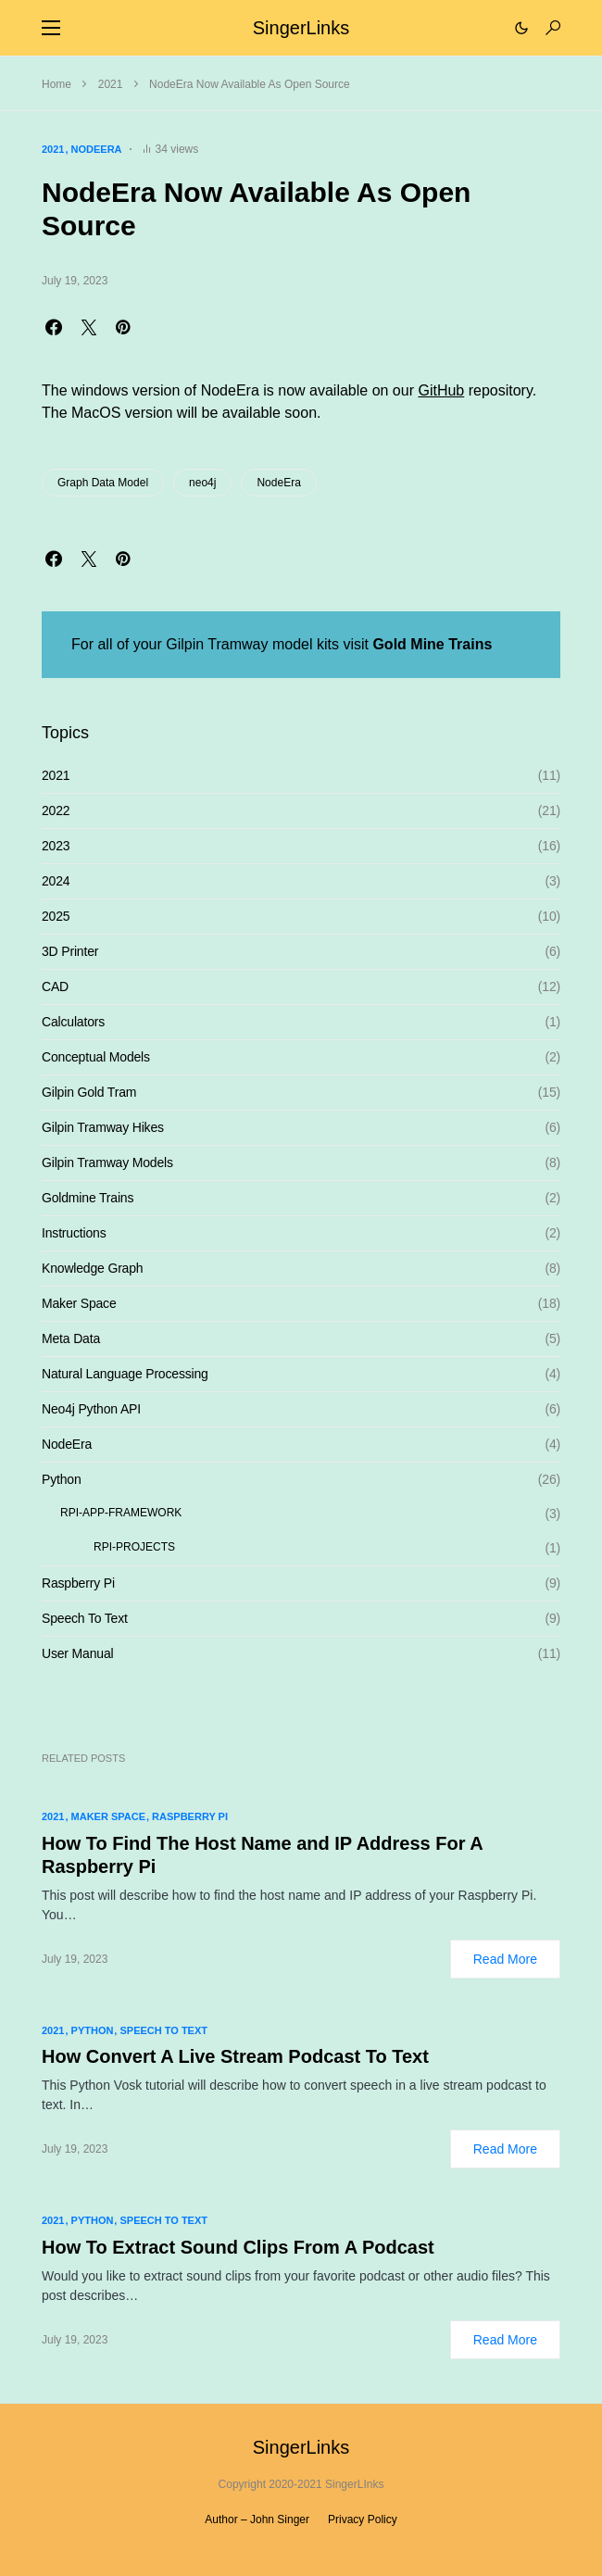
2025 (55, 916)
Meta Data (71, 1338)
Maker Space (79, 1303)
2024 (55, 880)
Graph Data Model (102, 482)
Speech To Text (85, 1618)
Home (56, 84)
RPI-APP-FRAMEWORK (121, 1512)
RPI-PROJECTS (134, 1546)
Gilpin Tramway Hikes (103, 1127)
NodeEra (96, 149)
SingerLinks (301, 28)
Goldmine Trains (87, 1197)
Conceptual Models (96, 1056)
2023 (55, 845)
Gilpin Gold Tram (89, 1092)
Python (62, 1479)
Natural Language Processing (125, 1373)
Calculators (73, 1021)
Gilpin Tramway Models (107, 1162)
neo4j (202, 482)
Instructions (74, 1232)
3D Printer (70, 951)
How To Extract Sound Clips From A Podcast (238, 2247)
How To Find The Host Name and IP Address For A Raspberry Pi (262, 1855)
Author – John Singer (257, 2519)
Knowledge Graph (92, 1268)
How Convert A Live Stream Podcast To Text (235, 2056)
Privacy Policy (362, 2519)
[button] (51, 27)
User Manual (77, 1653)
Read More (505, 1959)
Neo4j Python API (91, 1408)
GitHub (441, 390)
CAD (55, 986)
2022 (55, 810)
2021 (110, 84)
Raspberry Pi (78, 1583)
